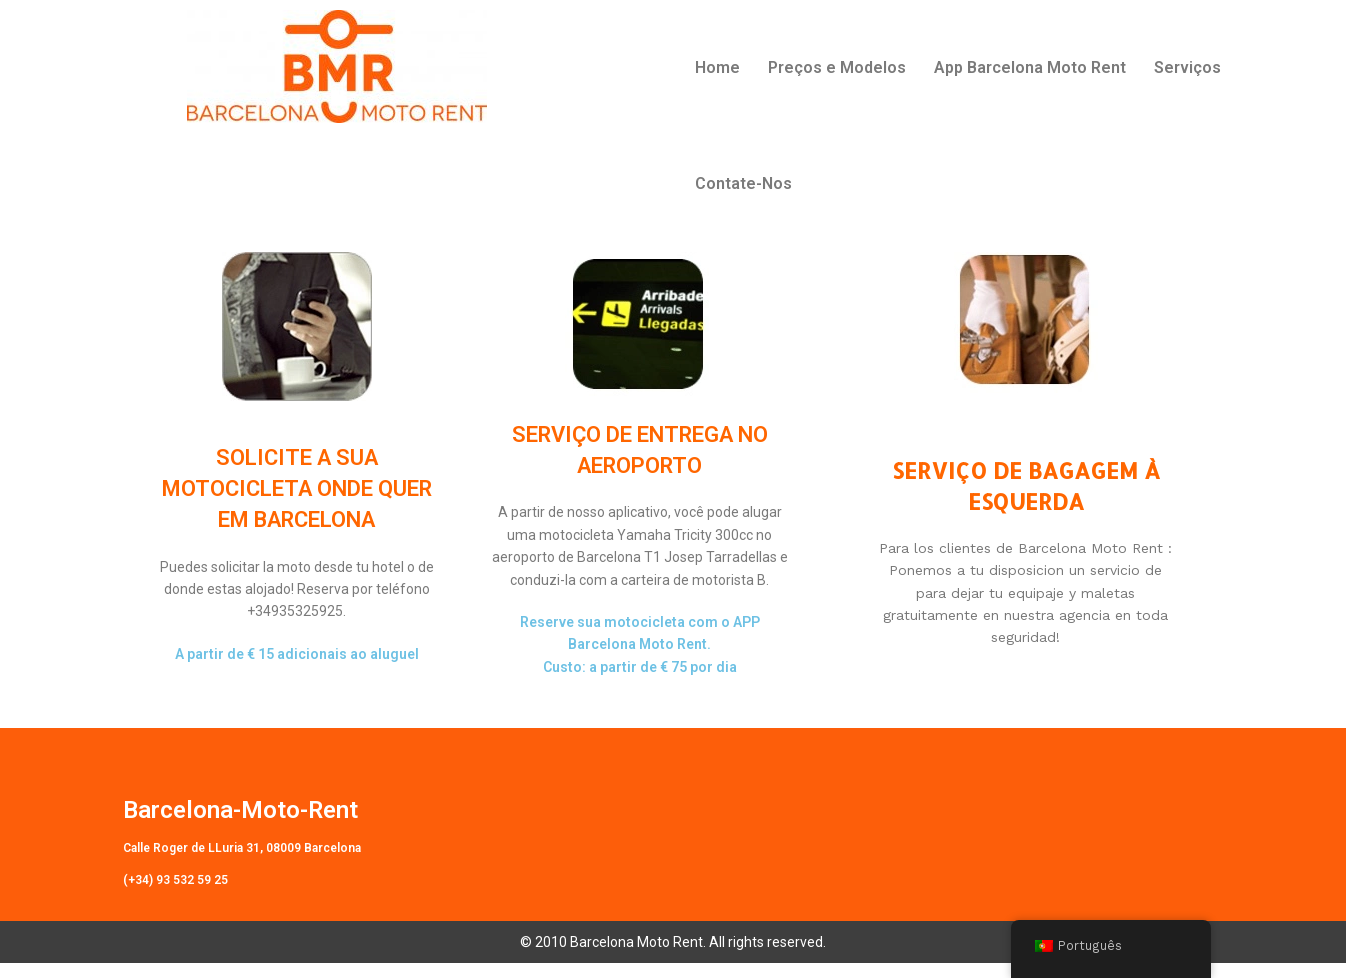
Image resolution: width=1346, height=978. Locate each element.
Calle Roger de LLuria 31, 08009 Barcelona (242, 862)
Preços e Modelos (837, 67)
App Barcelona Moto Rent (1030, 67)
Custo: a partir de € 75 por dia (640, 681)
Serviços (1187, 67)
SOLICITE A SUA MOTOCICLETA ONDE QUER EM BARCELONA (297, 502)
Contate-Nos (743, 183)
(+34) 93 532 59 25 (175, 894)
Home (717, 67)
